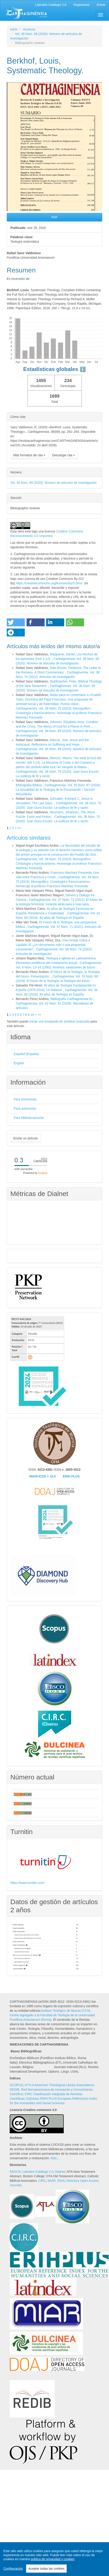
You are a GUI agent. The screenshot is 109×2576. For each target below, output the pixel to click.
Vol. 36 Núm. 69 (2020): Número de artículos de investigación (53, 482)
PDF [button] (54, 217)
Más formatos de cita (29, 455)
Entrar (101, 5)
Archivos (29, 29)
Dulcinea (32, 2098)
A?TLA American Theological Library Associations (59, 2085)
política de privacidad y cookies (52, 2559)
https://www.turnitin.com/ (27, 1883)
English (19, 1063)
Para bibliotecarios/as (29, 1118)
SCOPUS (16, 2085)
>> (19, 828)
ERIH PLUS (71, 1476)
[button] (16, 622)
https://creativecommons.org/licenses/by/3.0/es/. (50, 583)
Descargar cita (63, 455)
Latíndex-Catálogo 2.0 (50, 5)
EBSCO (15, 2171)
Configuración (13, 2568)
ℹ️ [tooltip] (83, 369)
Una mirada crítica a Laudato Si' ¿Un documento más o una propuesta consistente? (53, 944)
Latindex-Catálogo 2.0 (38, 2171)
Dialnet (60, 2171)
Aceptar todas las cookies (46, 2568)
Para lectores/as (25, 1099)
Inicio (14, 29)
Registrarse (81, 5)
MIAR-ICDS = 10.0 (43, 1476)
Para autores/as (25, 1108)
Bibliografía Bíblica (29, 785)
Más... (55, 2158)
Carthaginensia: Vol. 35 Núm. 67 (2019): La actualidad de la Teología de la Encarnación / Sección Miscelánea (58, 789)
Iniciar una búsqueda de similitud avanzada (59, 1021)
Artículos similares (29, 838)
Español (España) (26, 1054)
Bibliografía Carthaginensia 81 (71, 999)
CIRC (42, 2180)
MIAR (52, 2180)
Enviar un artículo (25, 1138)
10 (32, 1014)
